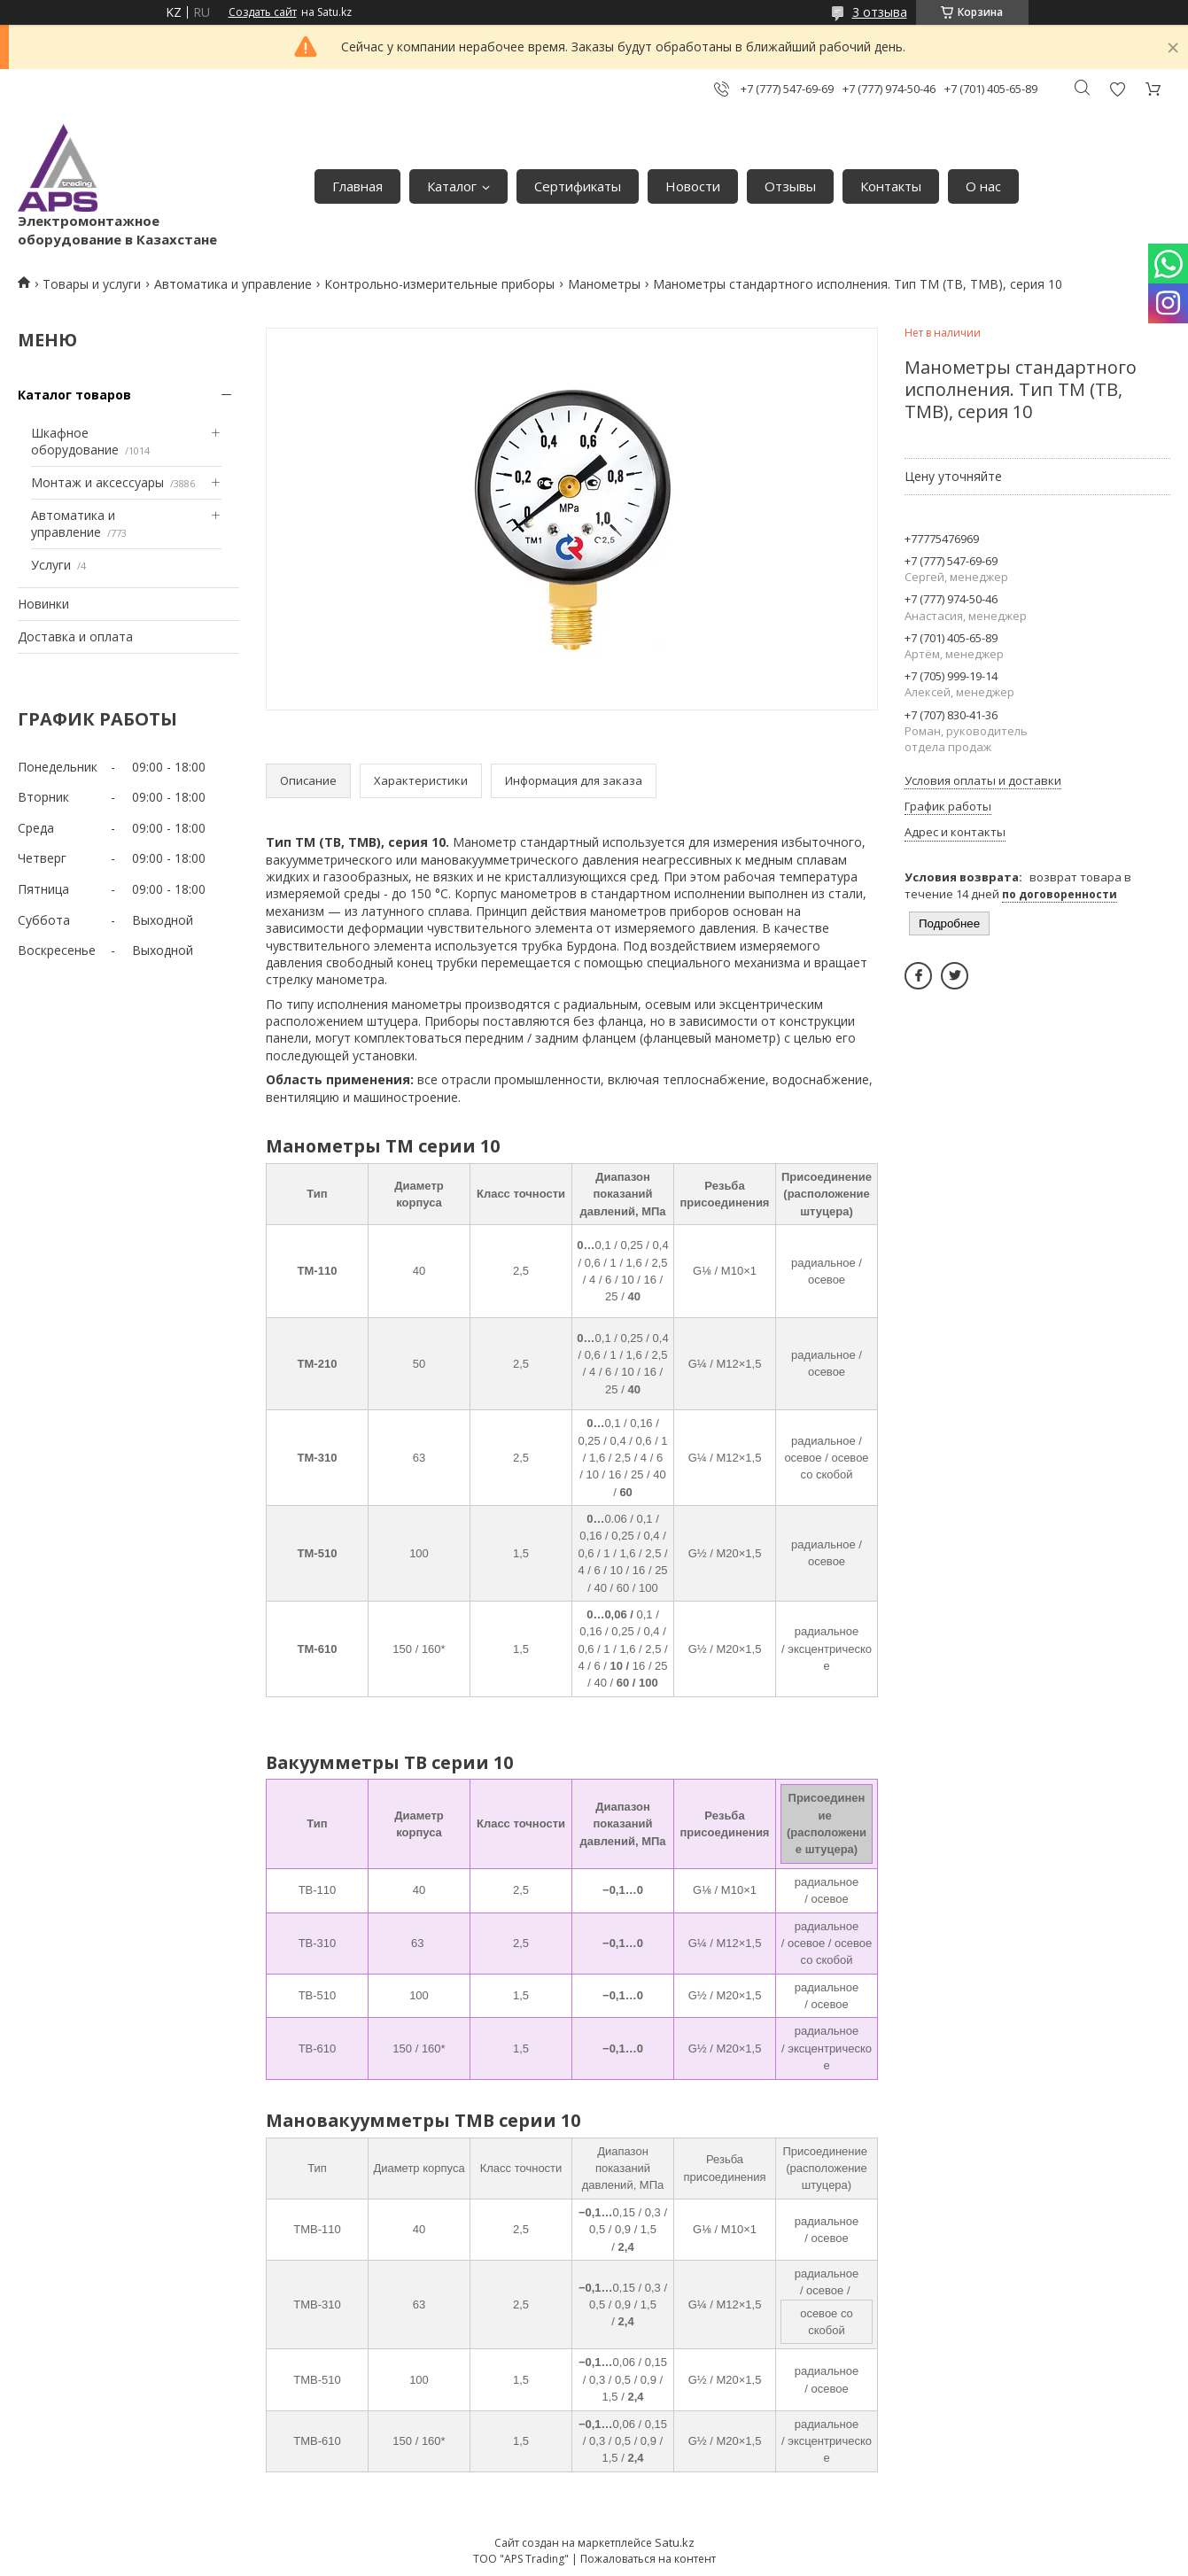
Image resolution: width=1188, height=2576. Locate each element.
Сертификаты (577, 186)
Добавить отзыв (1117, 89)
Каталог (452, 186)
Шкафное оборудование (75, 441)
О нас (983, 186)
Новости (692, 186)
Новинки (43, 603)
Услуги (51, 564)
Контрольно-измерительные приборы (439, 283)
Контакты (890, 186)
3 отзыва (879, 12)
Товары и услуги (92, 283)
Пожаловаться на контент (648, 2558)
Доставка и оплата (75, 636)
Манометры (604, 283)
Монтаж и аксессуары (97, 482)
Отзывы (790, 186)
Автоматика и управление (233, 283)
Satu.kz (675, 2542)
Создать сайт (263, 12)
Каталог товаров (74, 394)
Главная (357, 186)
